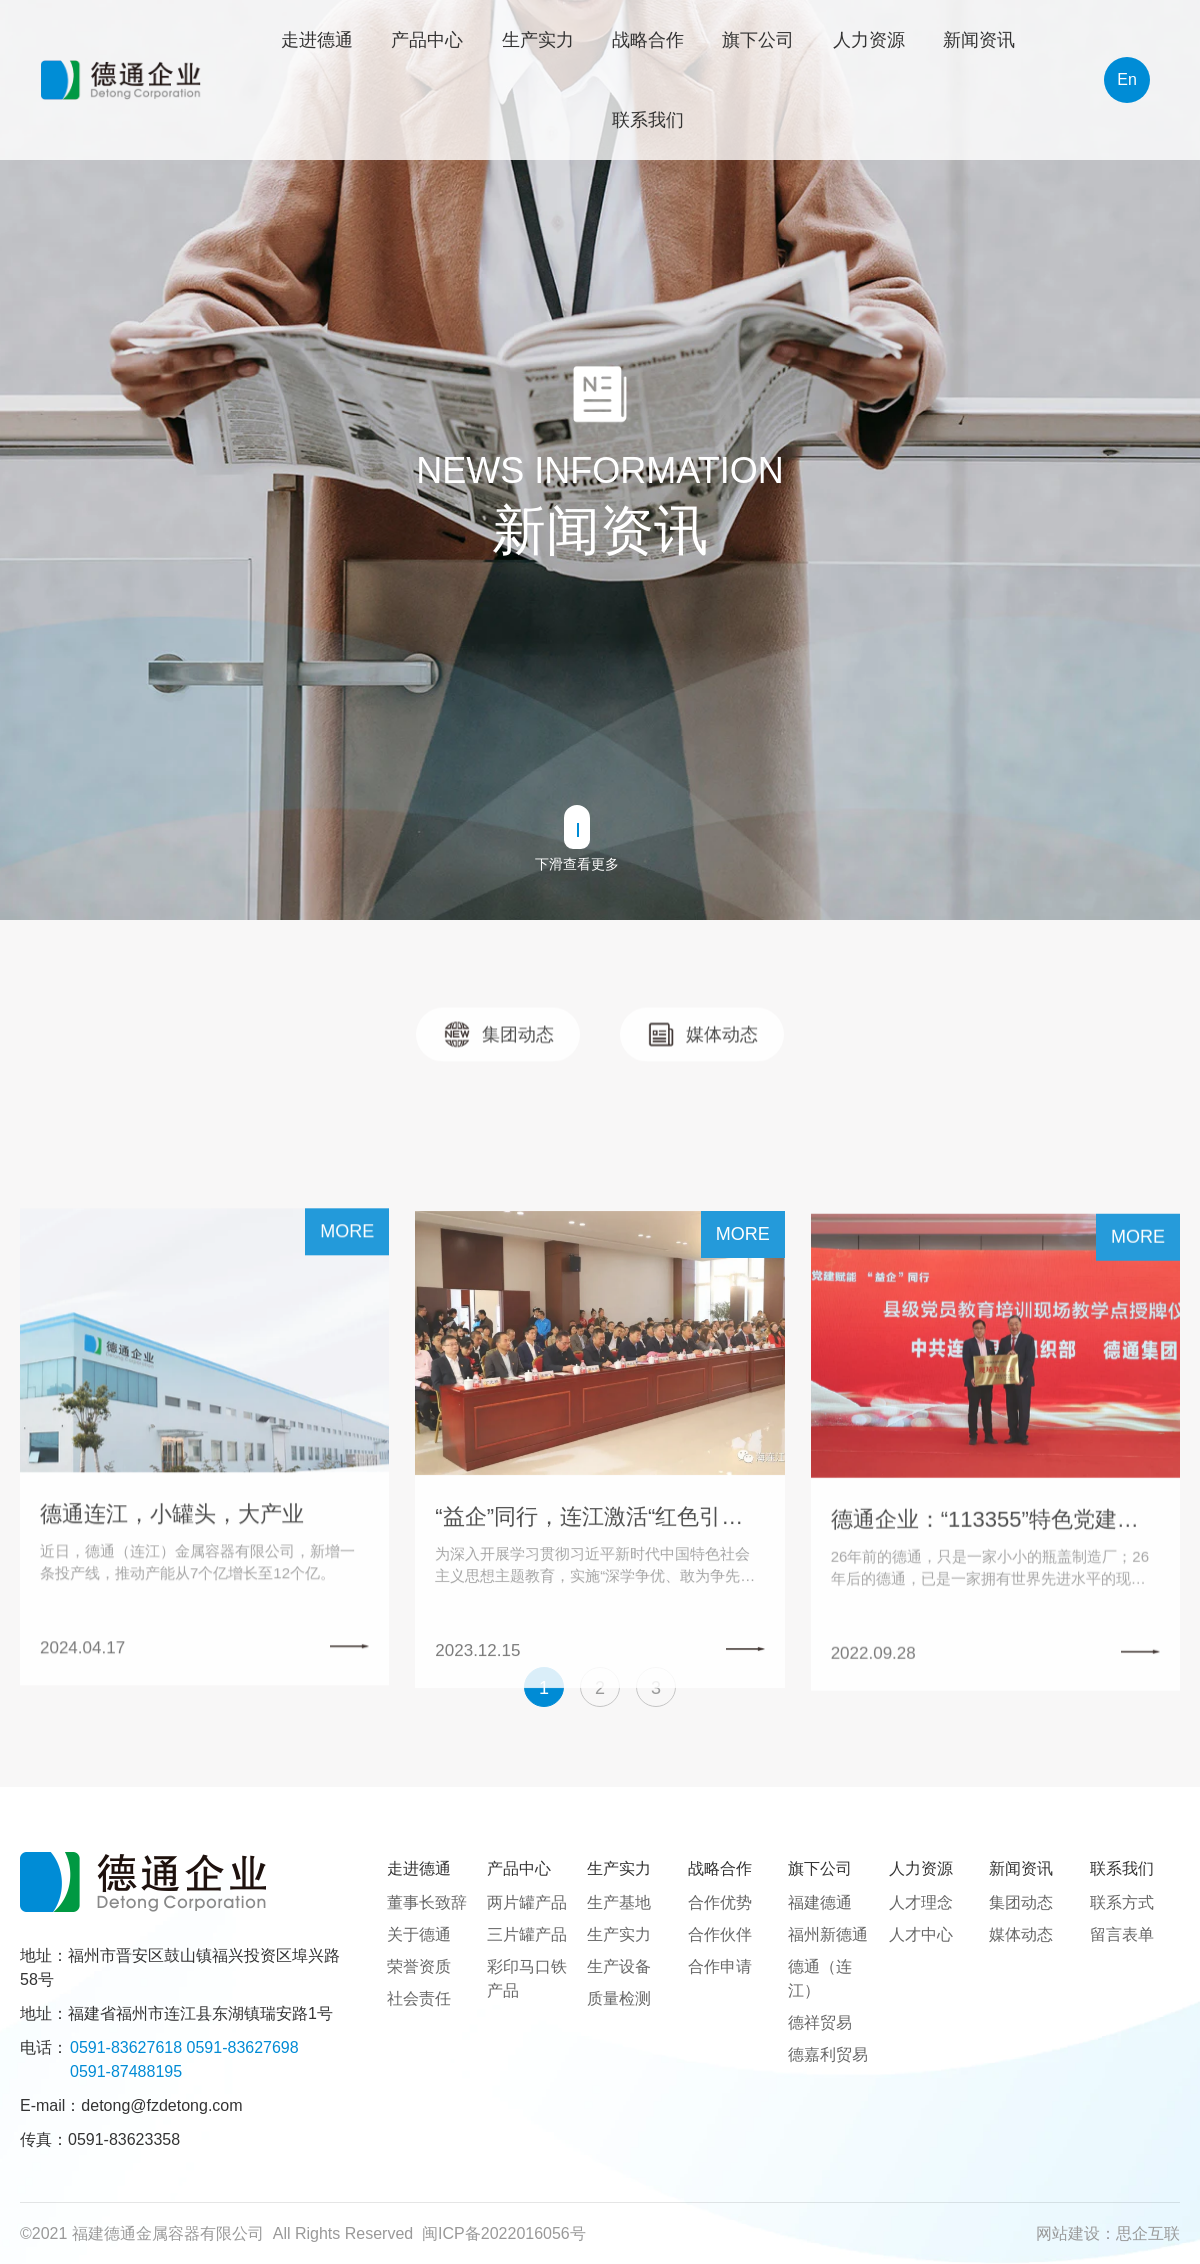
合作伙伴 (720, 1934)
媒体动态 (1021, 1934)
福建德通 (820, 1902)
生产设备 (619, 1966)
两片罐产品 (527, 1902)
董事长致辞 (427, 1902)
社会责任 (419, 1998)
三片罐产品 (527, 1934)
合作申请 (720, 1966)
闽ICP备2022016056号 (504, 2233)
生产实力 (619, 1934)
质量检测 (619, 1998)
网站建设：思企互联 (1108, 2233)
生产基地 (619, 1902)
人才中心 (921, 1934)
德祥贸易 (820, 2022)
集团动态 (1021, 1902)
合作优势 (720, 1902)
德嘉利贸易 (828, 2054)
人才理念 (921, 1902)
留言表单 (1122, 1934)
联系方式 (1122, 1902)
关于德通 (419, 1934)
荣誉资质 (419, 1966)
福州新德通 (828, 1934)
